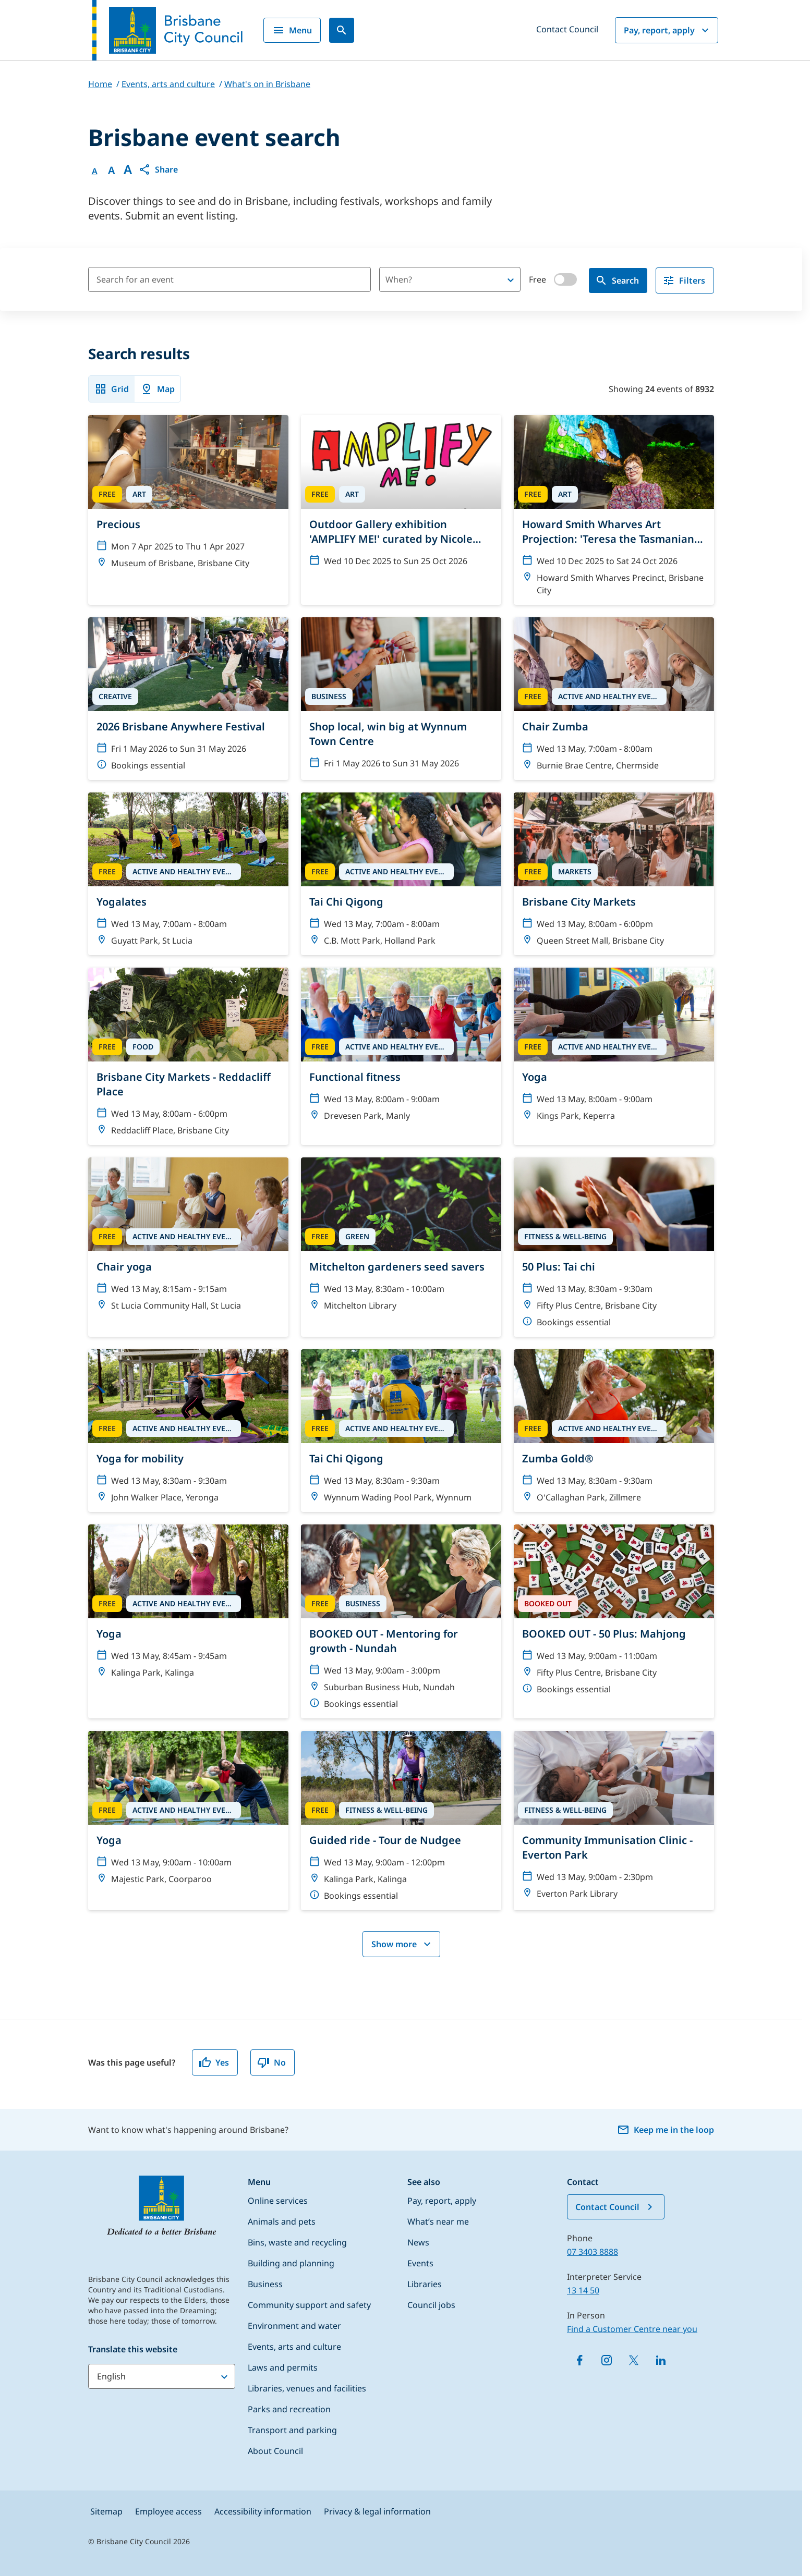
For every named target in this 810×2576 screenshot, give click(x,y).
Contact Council (567, 29)
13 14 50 (583, 2290)
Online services (278, 2200)
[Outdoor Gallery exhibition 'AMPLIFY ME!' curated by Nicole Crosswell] (401, 510)
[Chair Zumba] (614, 698)
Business (265, 2284)
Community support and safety (309, 2305)
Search (617, 280)
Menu (292, 30)
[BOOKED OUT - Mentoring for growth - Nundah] (401, 1621)
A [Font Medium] (111, 170)
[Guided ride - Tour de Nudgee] (401, 1820)
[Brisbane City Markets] (614, 873)
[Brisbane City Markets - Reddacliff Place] (188, 1056)
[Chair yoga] (188, 1247)
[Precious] (188, 510)
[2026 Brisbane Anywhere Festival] (188, 698)
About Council (275, 2451)
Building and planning (291, 2263)
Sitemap (106, 2511)
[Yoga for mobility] (188, 1430)
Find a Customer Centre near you (632, 2329)
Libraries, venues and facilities (307, 2388)
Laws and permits (283, 2367)
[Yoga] (614, 1056)
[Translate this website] (161, 2376)
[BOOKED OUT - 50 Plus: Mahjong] (614, 1621)
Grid (111, 389)
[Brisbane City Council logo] (167, 30)
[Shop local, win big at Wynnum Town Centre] (401, 698)
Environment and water (294, 2325)
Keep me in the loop (665, 2129)
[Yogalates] (188, 873)
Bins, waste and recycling (297, 2242)
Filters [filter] (683, 280)
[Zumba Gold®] (614, 1430)
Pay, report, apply (667, 30)
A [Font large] (128, 169)
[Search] (341, 30)
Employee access (168, 2511)
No (271, 2062)
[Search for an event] (229, 279)
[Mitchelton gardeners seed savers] (401, 1247)
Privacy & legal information (377, 2511)
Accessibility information (262, 2511)
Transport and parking (292, 2430)
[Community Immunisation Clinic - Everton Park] (614, 1820)
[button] (158, 169)
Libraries (424, 2284)
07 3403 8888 (592, 2251)
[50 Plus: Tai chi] (614, 1247)
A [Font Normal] (95, 171)
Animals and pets (282, 2221)
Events (420, 2263)
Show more (402, 1944)
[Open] (510, 280)
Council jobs (431, 2305)
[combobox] (432, 279)
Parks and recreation (289, 2409)
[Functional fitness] (401, 1056)
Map (157, 389)
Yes (214, 2062)
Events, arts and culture (294, 2346)
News (418, 2242)
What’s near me (438, 2221)
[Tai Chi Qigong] (401, 873)
